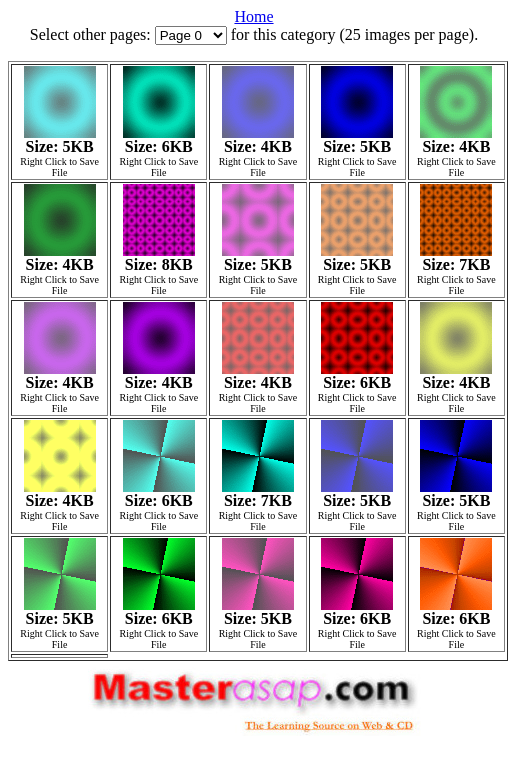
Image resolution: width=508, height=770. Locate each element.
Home (253, 16)
